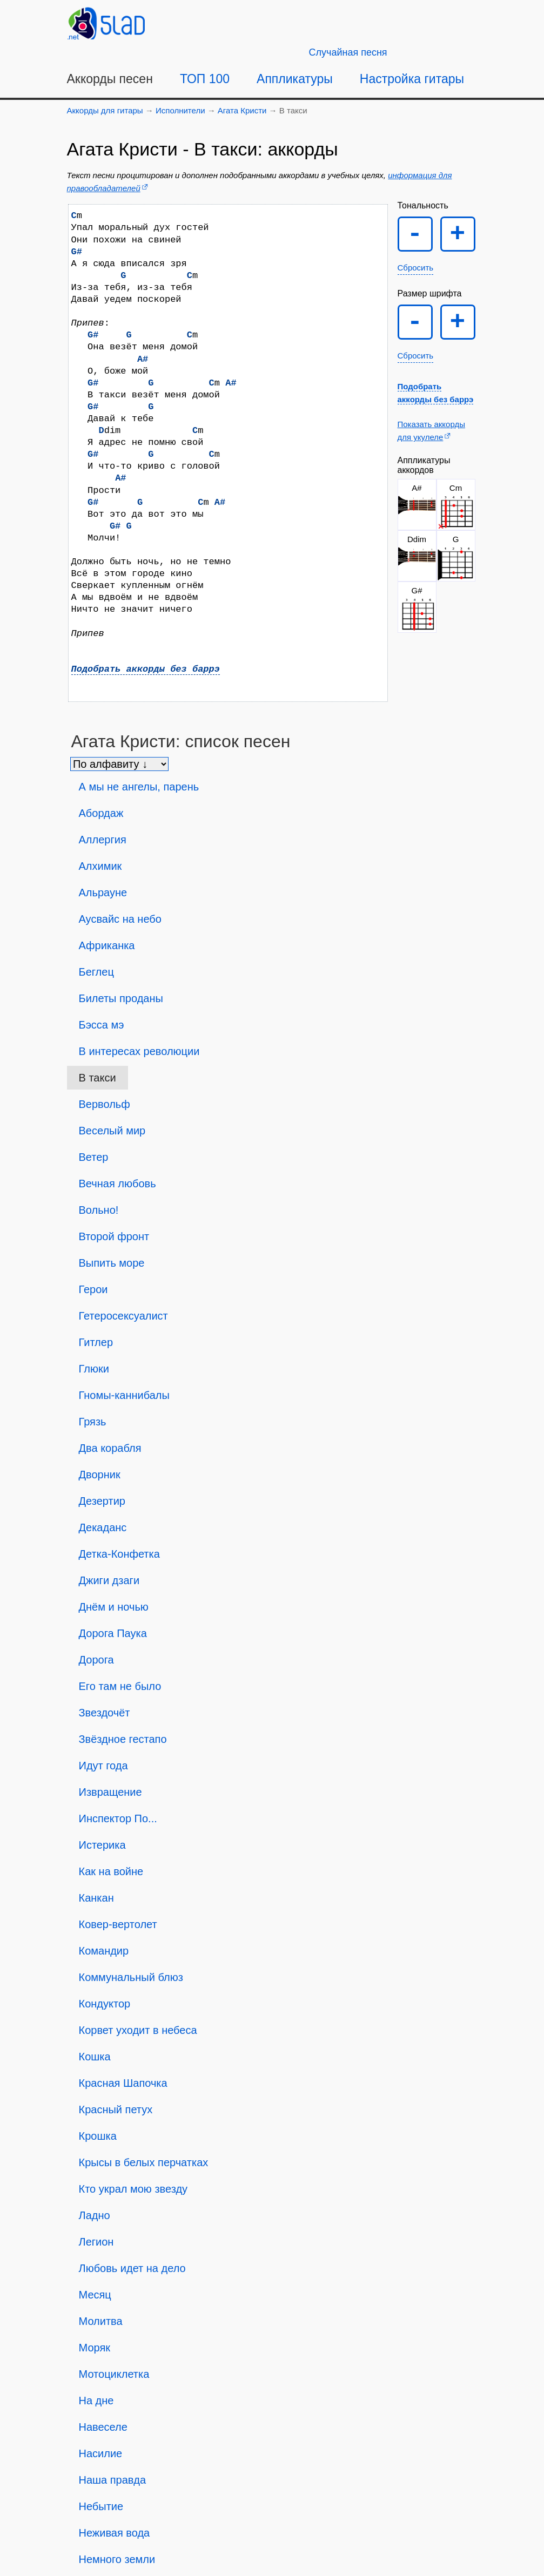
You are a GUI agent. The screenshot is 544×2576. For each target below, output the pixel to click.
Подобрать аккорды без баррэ (145, 669)
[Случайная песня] (348, 52)
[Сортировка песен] (119, 764)
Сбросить (416, 267)
